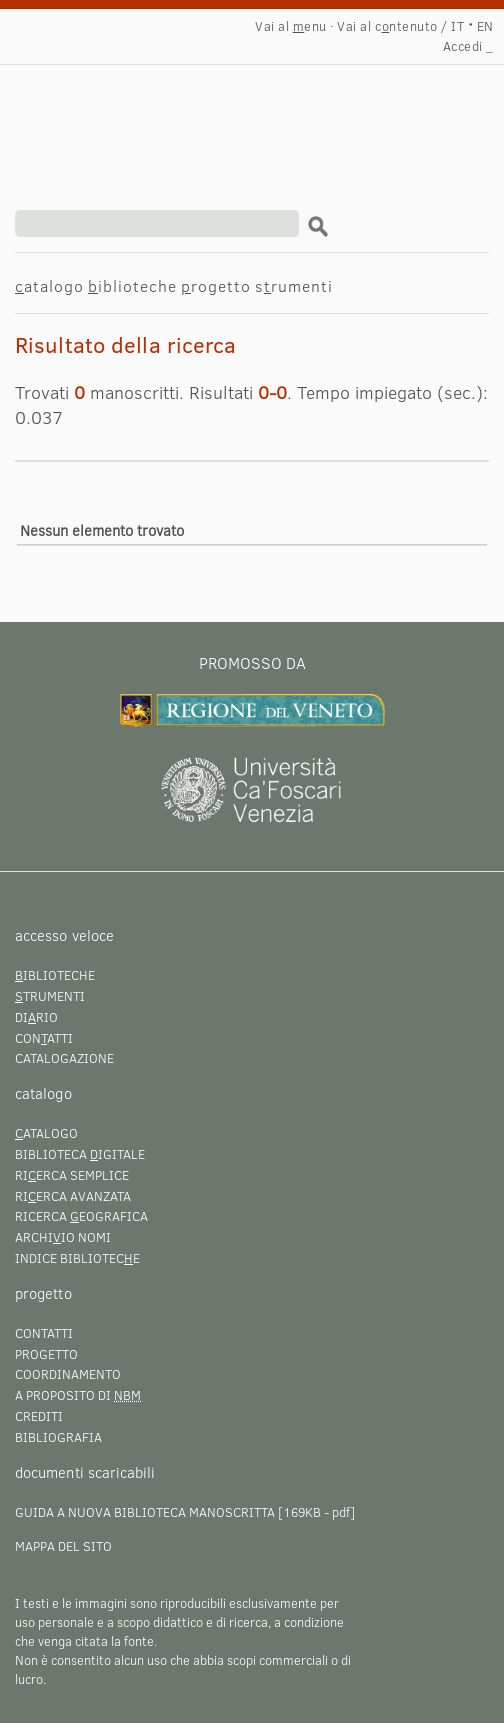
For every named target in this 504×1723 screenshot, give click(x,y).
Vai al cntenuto (387, 26)
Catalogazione (64, 1058)
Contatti (44, 1333)
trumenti (50, 996)
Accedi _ (468, 46)
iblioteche (132, 285)
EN (485, 26)
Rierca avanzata (73, 1196)
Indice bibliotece (77, 1258)
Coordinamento (68, 1374)
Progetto (46, 1354)
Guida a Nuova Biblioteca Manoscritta (145, 1512)
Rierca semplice (72, 1175)
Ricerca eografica (81, 1216)
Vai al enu (291, 26)
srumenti (294, 285)
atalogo (49, 285)
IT (457, 26)
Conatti (44, 1038)
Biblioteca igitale (80, 1154)
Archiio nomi (63, 1237)
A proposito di (78, 1395)
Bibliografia (58, 1437)
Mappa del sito (63, 1546)
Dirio (36, 1017)
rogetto (216, 285)
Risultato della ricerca (204, 116)
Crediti (39, 1416)
